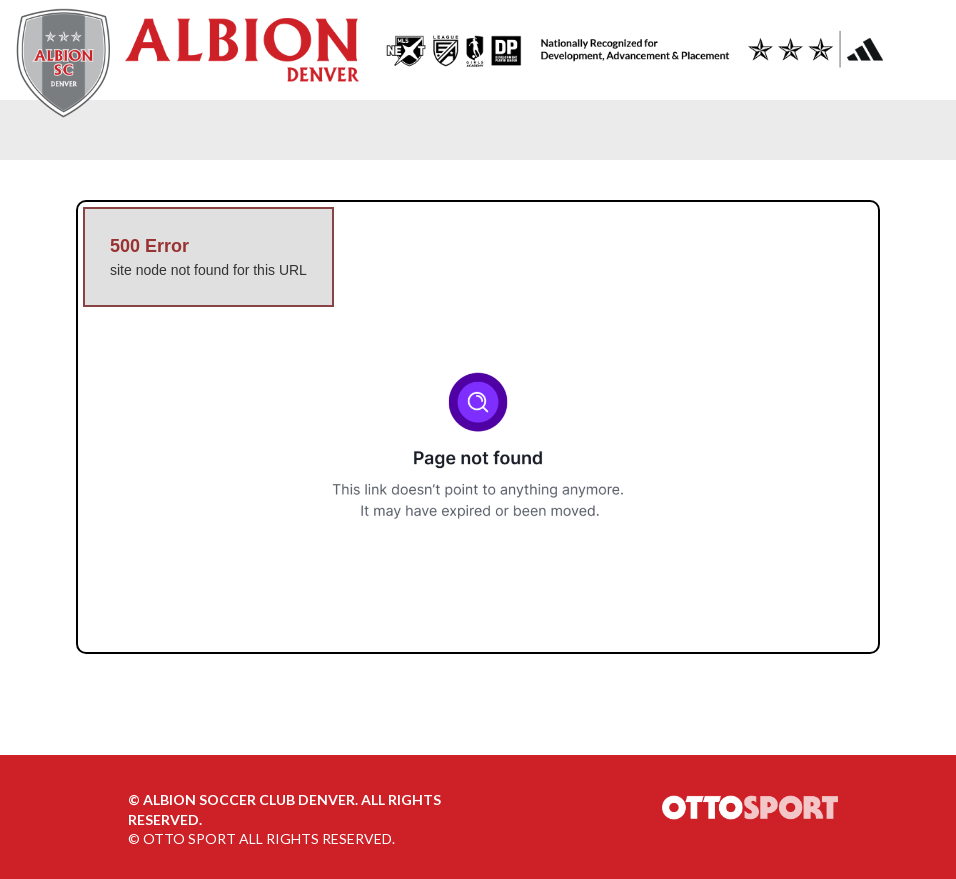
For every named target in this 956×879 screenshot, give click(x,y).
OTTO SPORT (189, 838)
